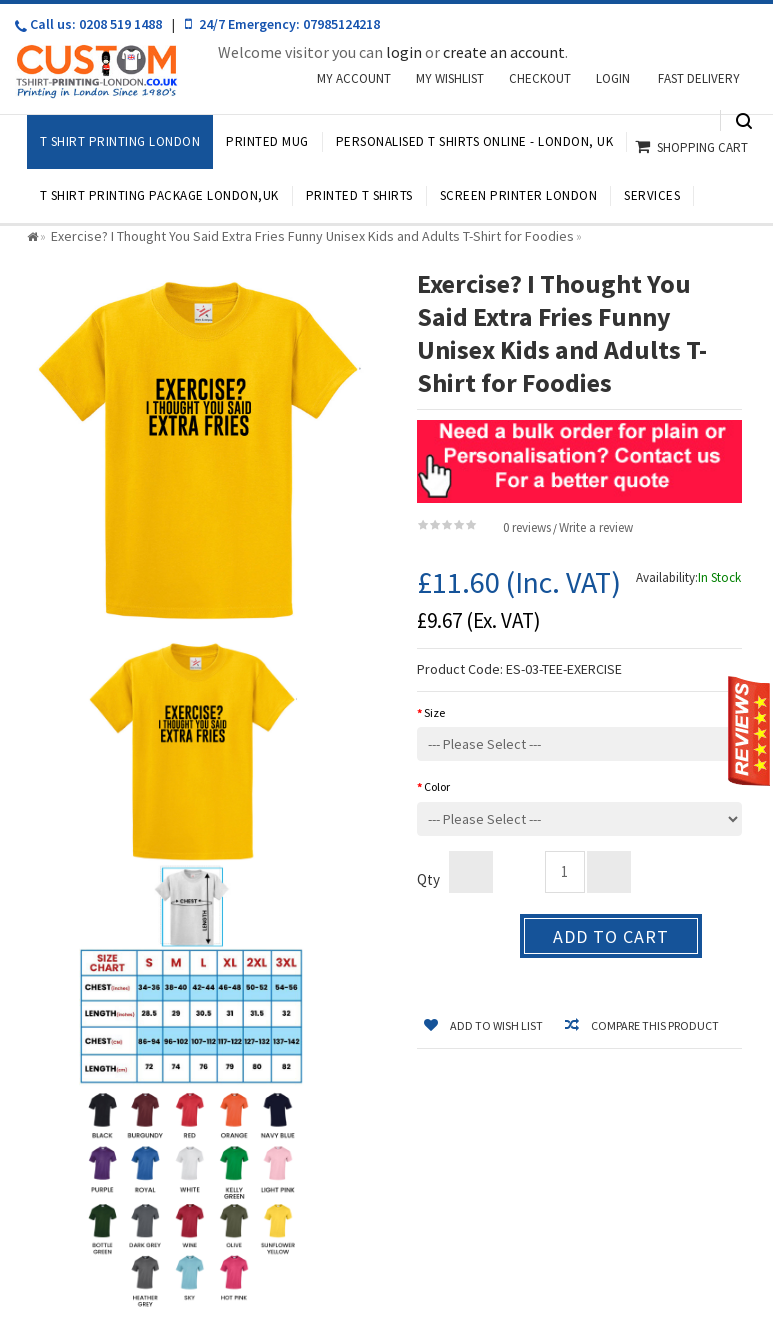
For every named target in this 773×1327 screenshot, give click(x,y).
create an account (504, 52)
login (404, 52)
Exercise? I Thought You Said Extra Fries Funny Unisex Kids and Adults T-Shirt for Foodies (312, 236)
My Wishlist (450, 78)
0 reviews (527, 527)
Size (434, 712)
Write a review (596, 527)
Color (437, 786)
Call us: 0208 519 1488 (81, 24)
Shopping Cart (702, 147)
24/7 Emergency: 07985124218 (282, 24)
